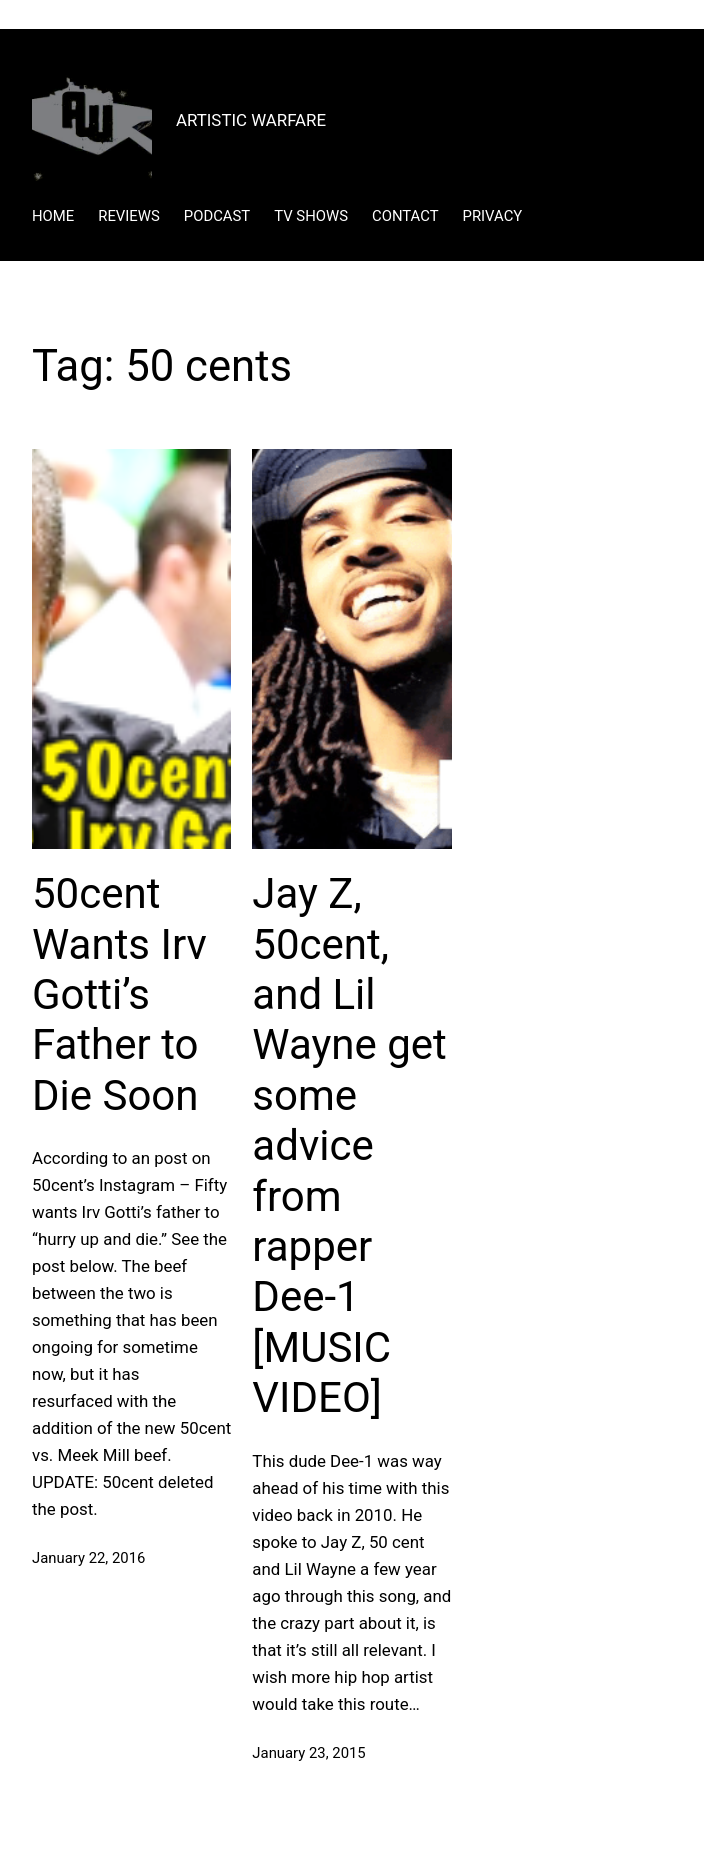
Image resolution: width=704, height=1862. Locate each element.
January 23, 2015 (308, 1753)
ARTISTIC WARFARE (251, 120)
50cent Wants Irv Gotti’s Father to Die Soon (119, 994)
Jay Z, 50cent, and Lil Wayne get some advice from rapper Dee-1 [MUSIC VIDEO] (349, 1145)
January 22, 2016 (88, 1558)
